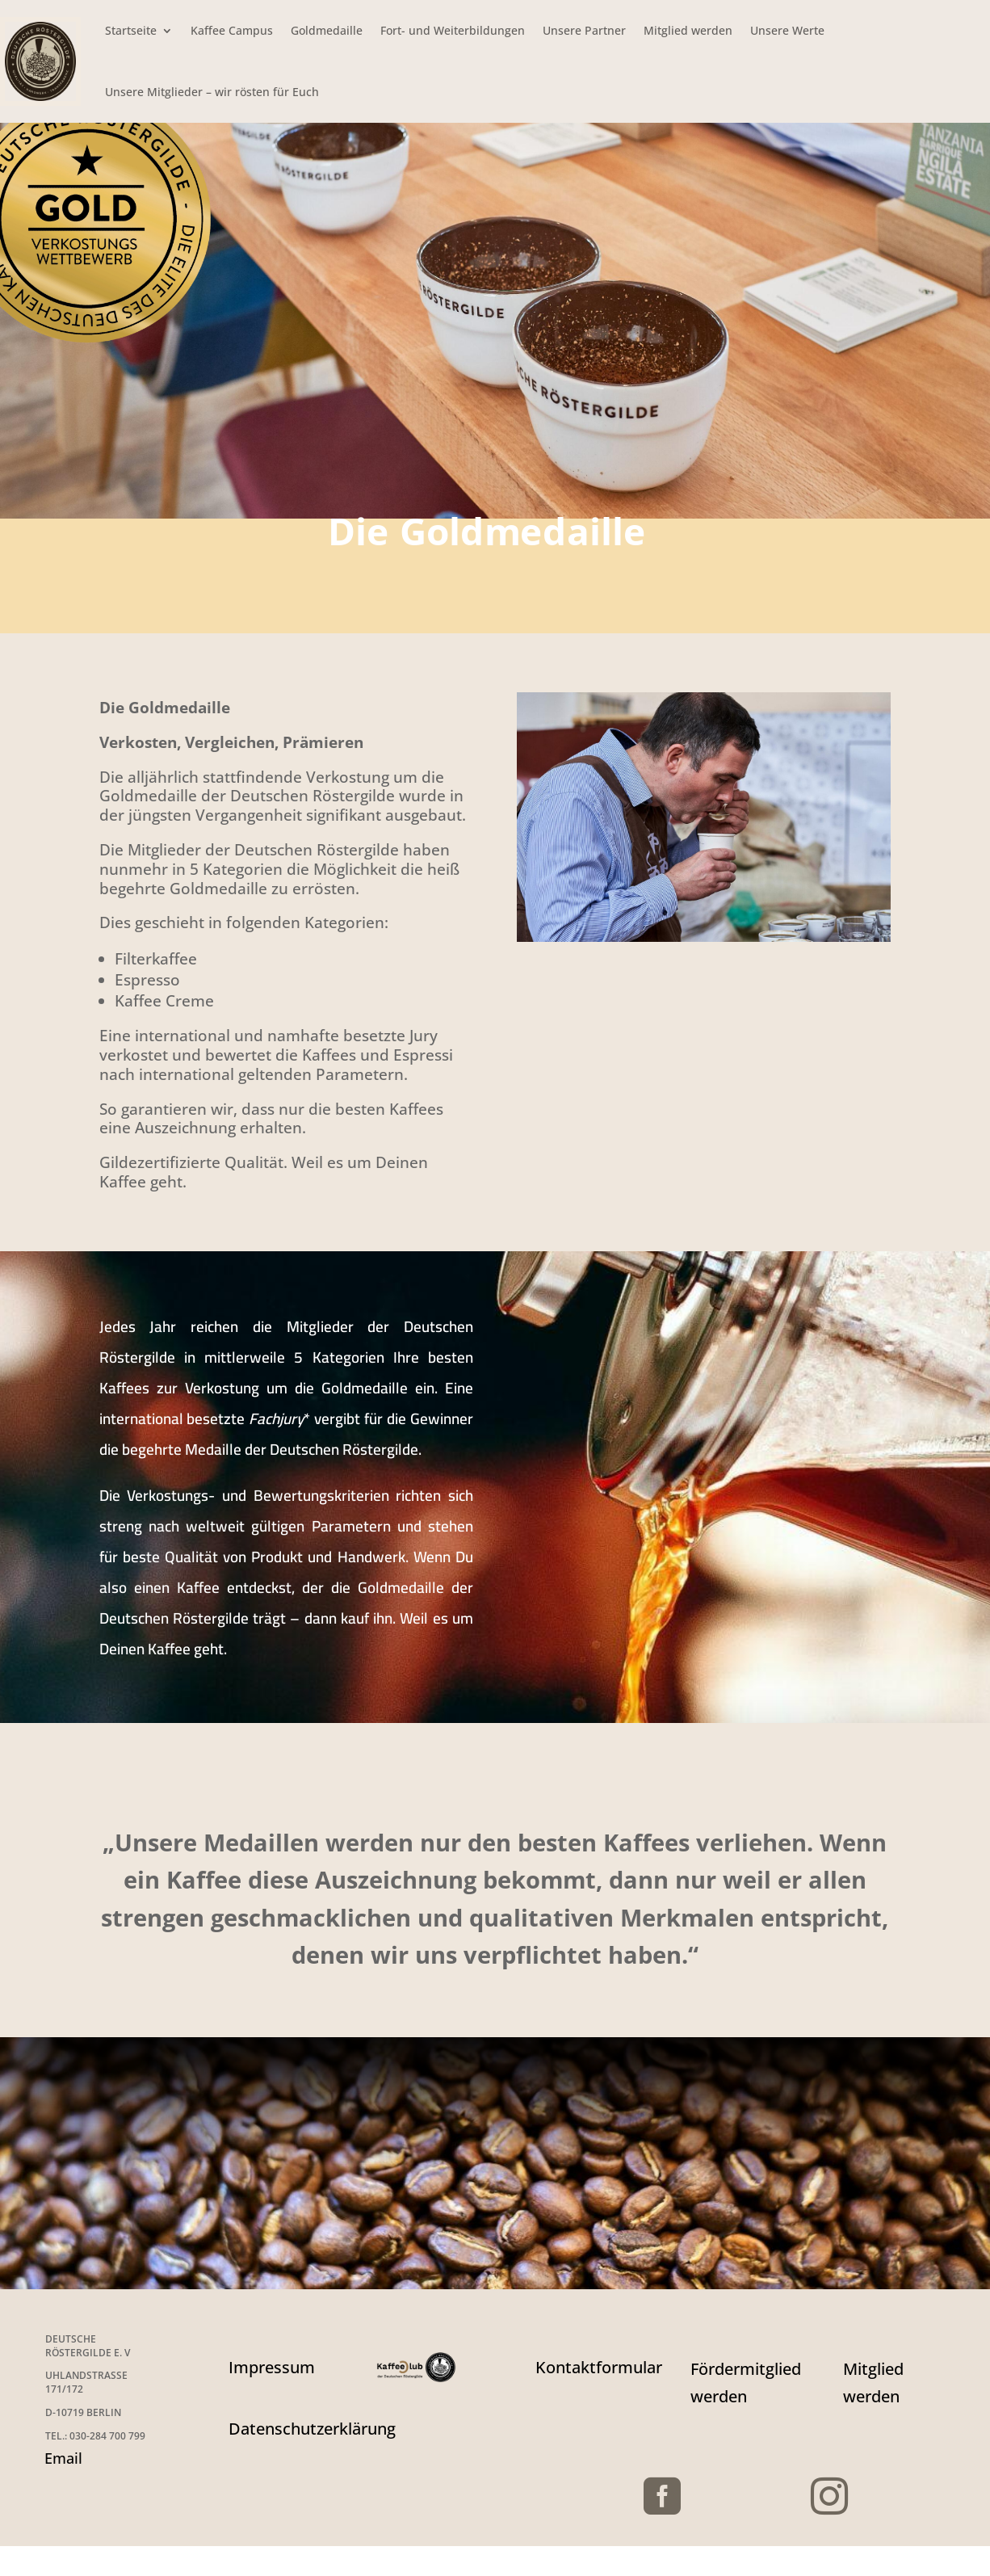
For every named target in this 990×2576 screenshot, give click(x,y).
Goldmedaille (327, 30)
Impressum (272, 2367)
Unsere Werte (787, 30)
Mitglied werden (688, 30)
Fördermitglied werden (745, 2382)
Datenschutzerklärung (312, 2428)
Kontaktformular (598, 2367)
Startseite (131, 30)
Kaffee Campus (232, 30)
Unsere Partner (584, 30)
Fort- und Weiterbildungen (452, 30)
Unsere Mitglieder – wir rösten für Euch (212, 91)
